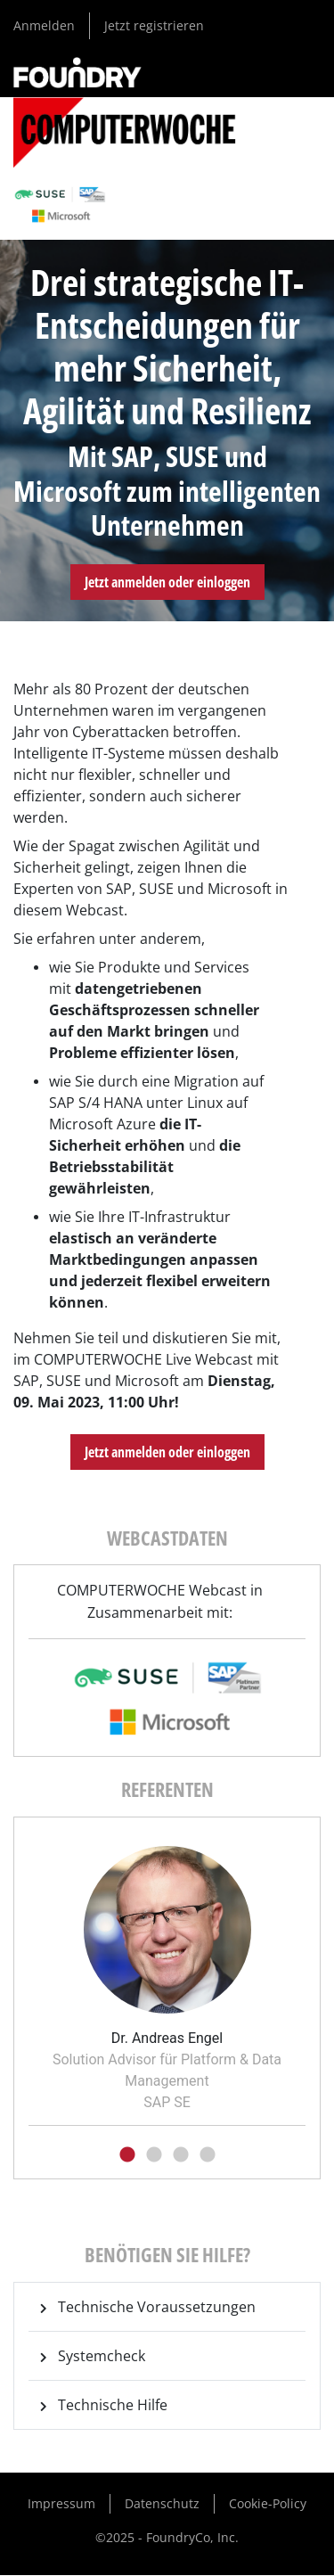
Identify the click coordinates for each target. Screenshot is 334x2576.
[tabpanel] (167, 1972)
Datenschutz (162, 2503)
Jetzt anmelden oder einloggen (167, 582)
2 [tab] (154, 2155)
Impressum (61, 2503)
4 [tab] (207, 2155)
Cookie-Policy (267, 2503)
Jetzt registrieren (154, 25)
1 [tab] (127, 2155)
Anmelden (44, 25)
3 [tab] (181, 2155)
